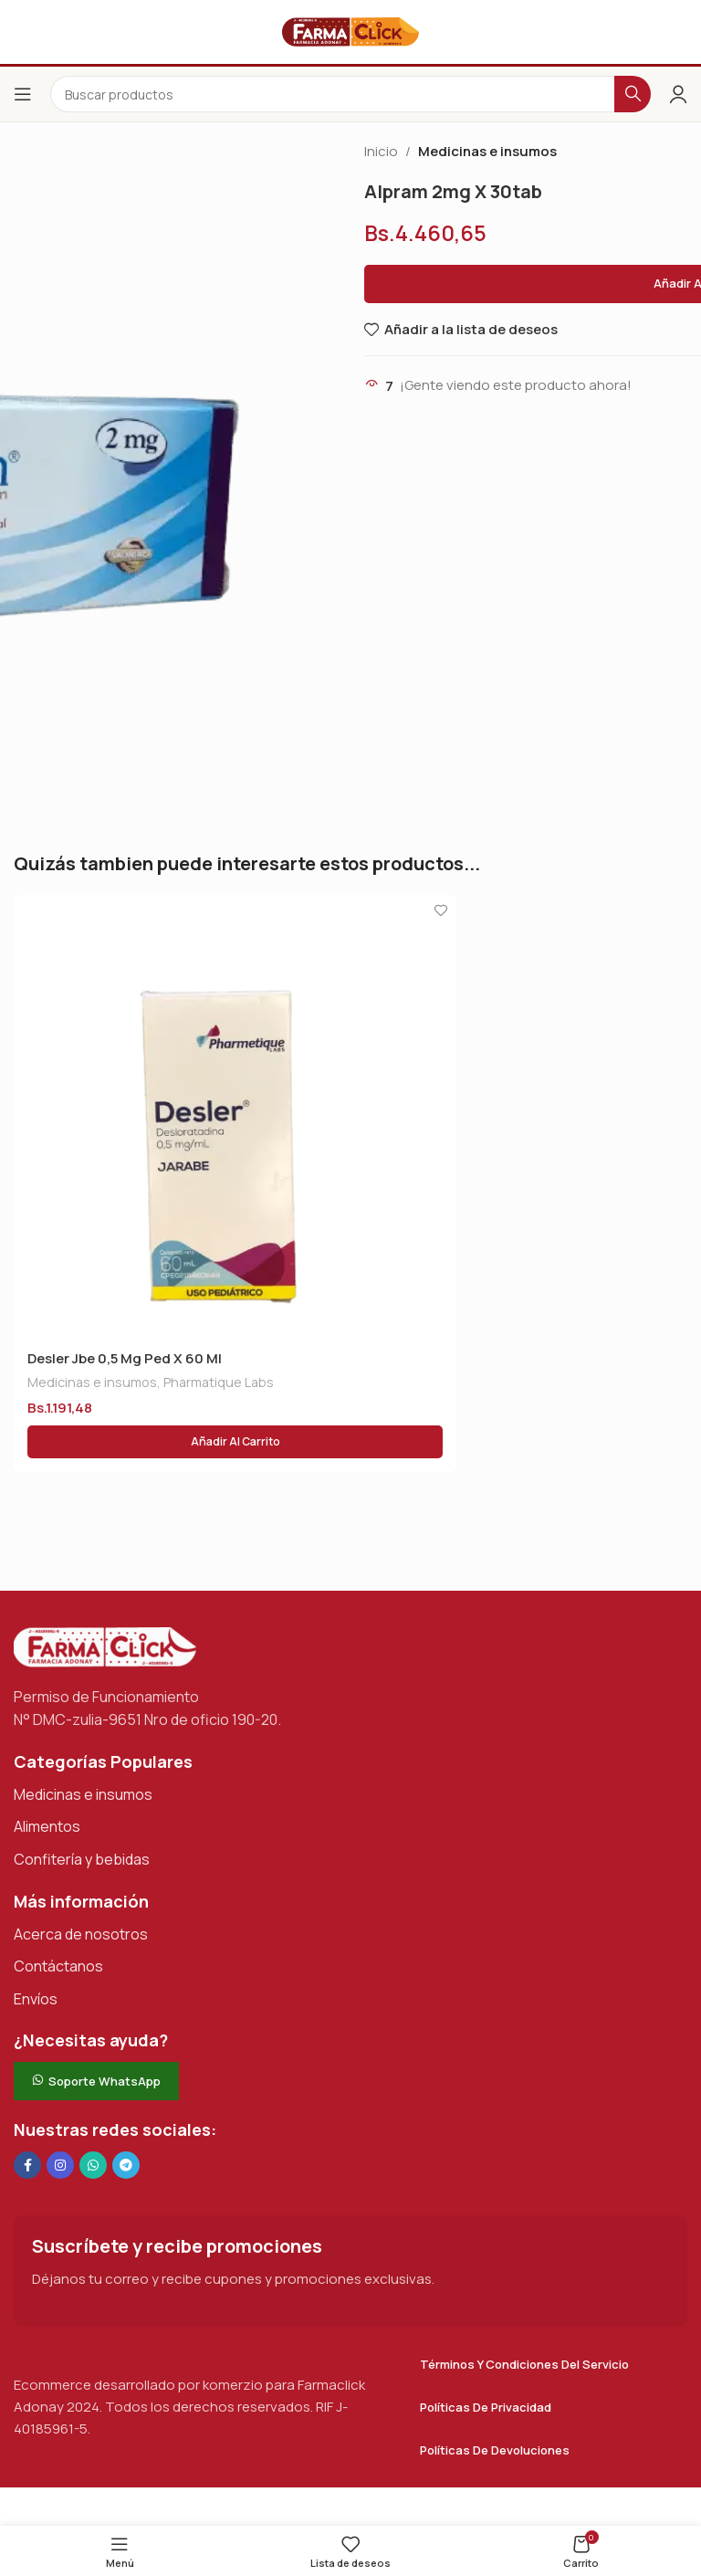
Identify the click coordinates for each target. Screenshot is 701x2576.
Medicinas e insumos (487, 151)
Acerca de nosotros (81, 1934)
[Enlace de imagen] (105, 1646)
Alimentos (47, 1826)
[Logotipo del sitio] (350, 30)
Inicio (381, 151)
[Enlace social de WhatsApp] (93, 2165)
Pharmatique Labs (218, 1382)
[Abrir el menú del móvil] (23, 94)
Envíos (36, 1999)
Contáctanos (58, 1966)
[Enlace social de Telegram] (126, 2165)
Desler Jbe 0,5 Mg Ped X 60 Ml (124, 1358)
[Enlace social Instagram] (60, 2165)
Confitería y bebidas (82, 1859)
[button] (235, 1441)
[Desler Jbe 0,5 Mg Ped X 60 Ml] (235, 1116)
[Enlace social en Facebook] (27, 2165)
